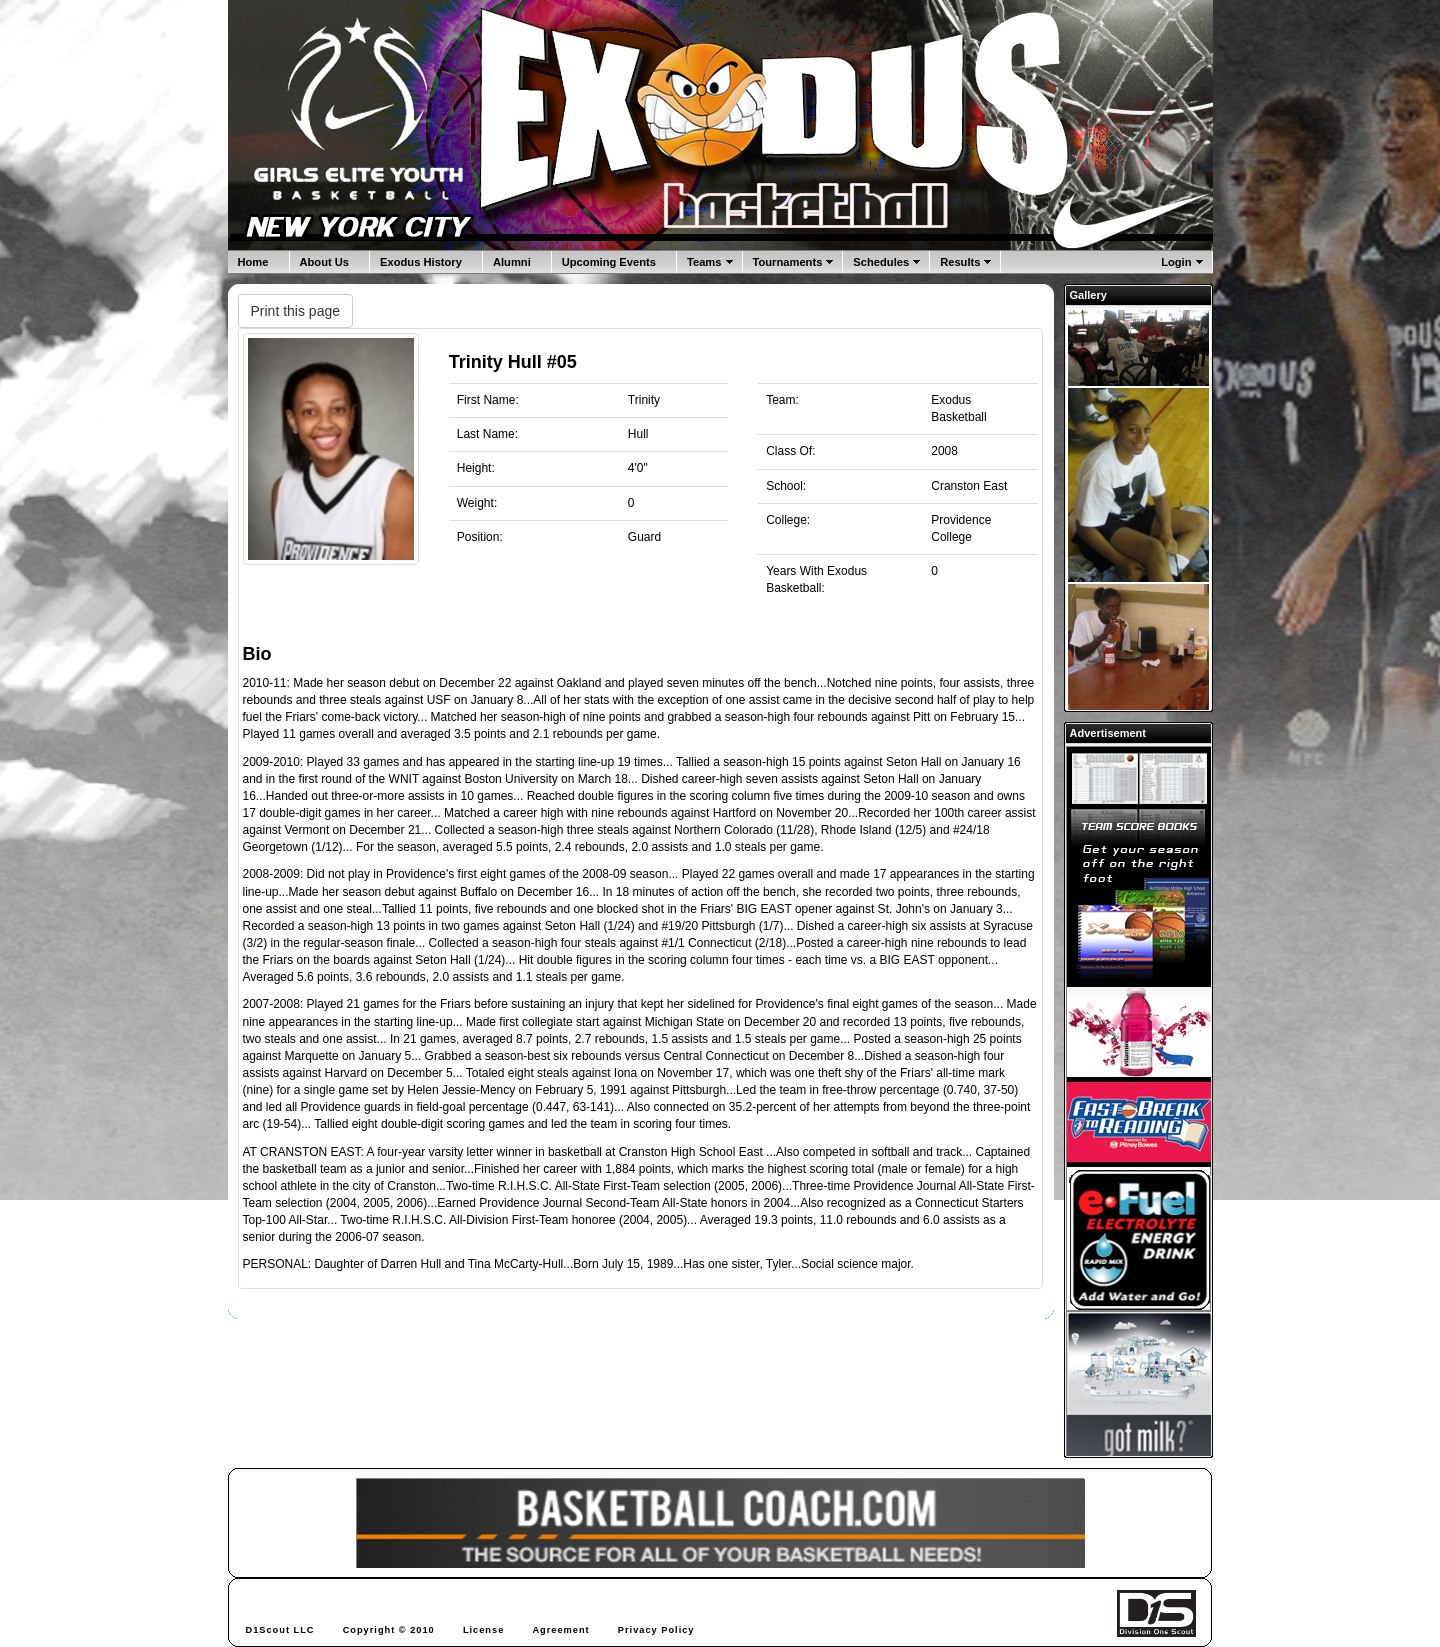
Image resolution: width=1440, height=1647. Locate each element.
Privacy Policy (656, 1630)
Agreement (560, 1630)
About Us (325, 262)
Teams (704, 262)
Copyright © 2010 (389, 1630)
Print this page (296, 311)
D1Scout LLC (280, 1630)
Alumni (512, 262)
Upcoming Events (609, 262)
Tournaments (788, 262)
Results (960, 262)
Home (253, 262)
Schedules (881, 262)
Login (1176, 262)
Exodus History (421, 262)
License (483, 1630)
